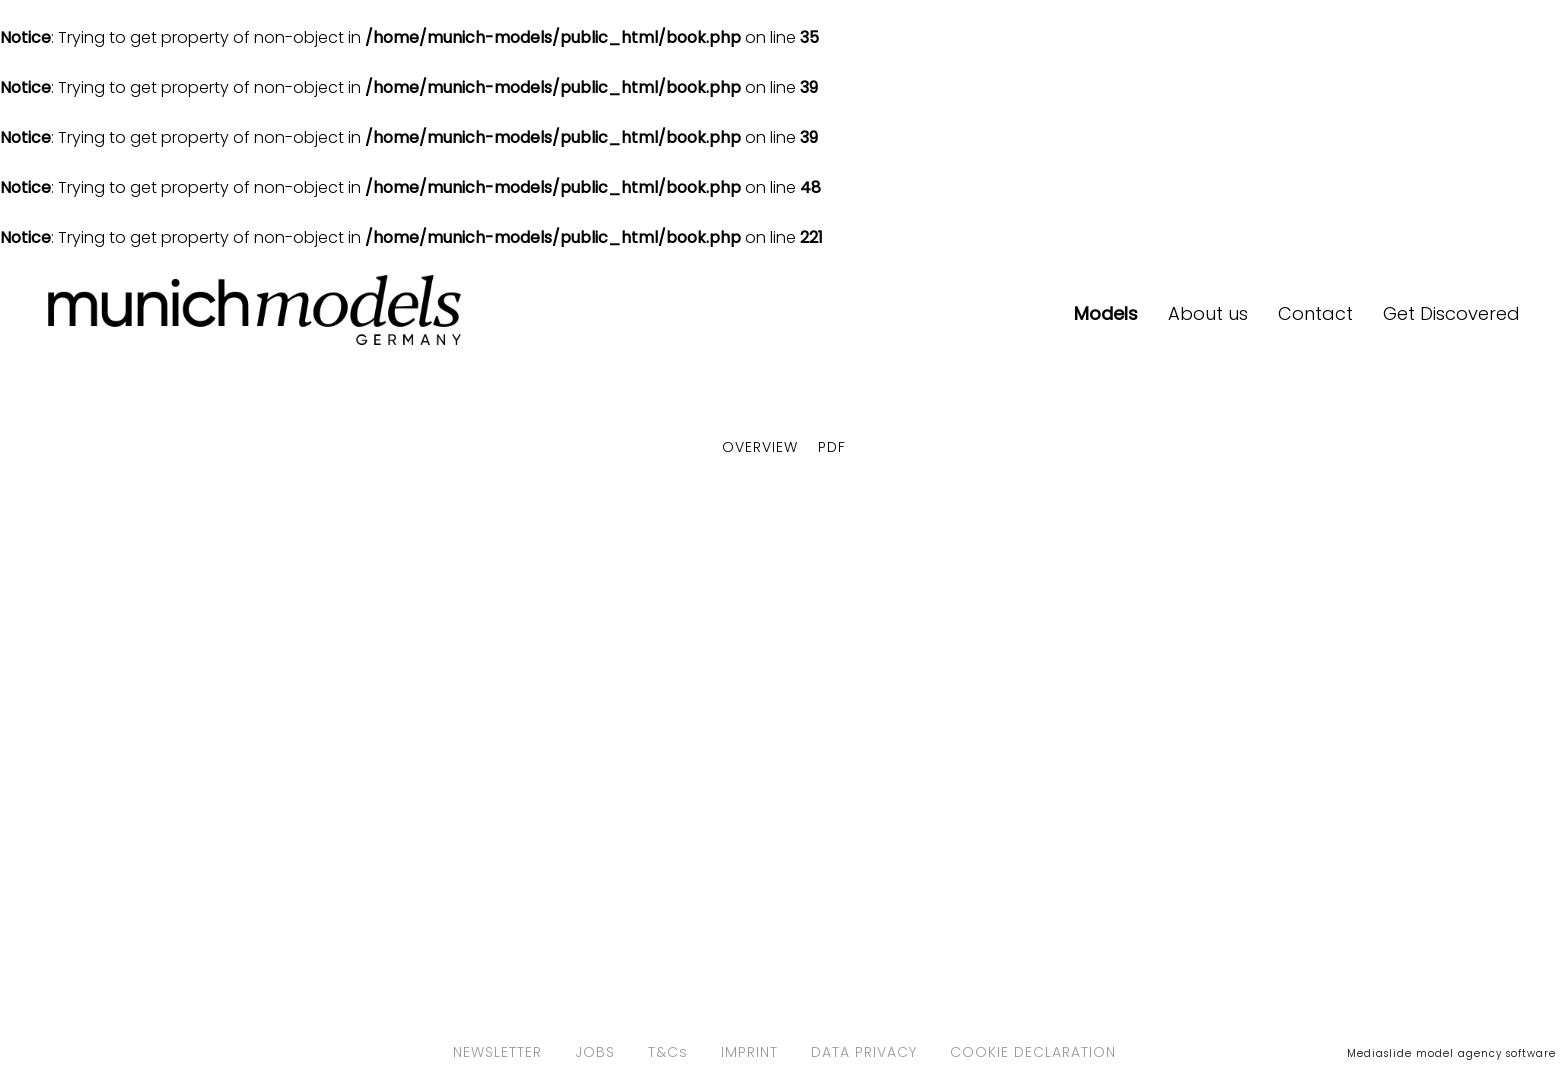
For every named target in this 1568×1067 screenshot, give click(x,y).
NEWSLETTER (497, 1052)
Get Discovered (1451, 313)
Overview (760, 447)
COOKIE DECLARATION (1033, 1052)
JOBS (595, 1052)
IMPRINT (749, 1052)
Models (1106, 313)
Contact (1315, 313)
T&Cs (668, 1052)
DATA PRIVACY (864, 1052)
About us (1208, 313)
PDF (832, 447)
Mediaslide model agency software (1451, 1053)
